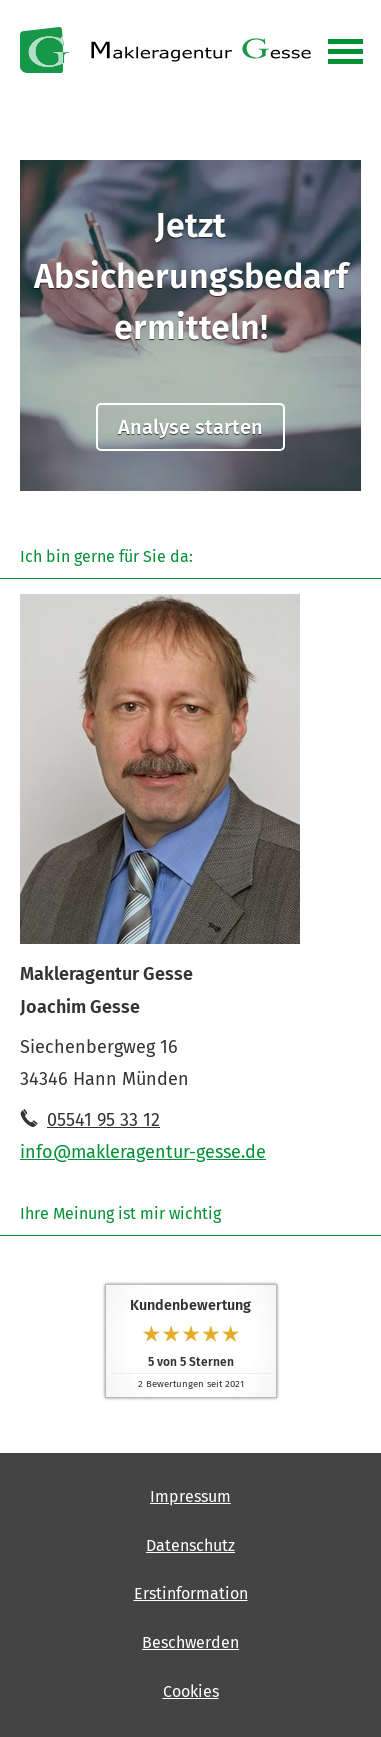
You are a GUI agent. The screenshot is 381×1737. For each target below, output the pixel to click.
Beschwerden (190, 1642)
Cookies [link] (191, 1691)
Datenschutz (190, 1545)
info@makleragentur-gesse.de (143, 1152)
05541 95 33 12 (103, 1120)
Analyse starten (190, 427)
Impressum (190, 1496)
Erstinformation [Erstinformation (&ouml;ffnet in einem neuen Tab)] (191, 1593)
